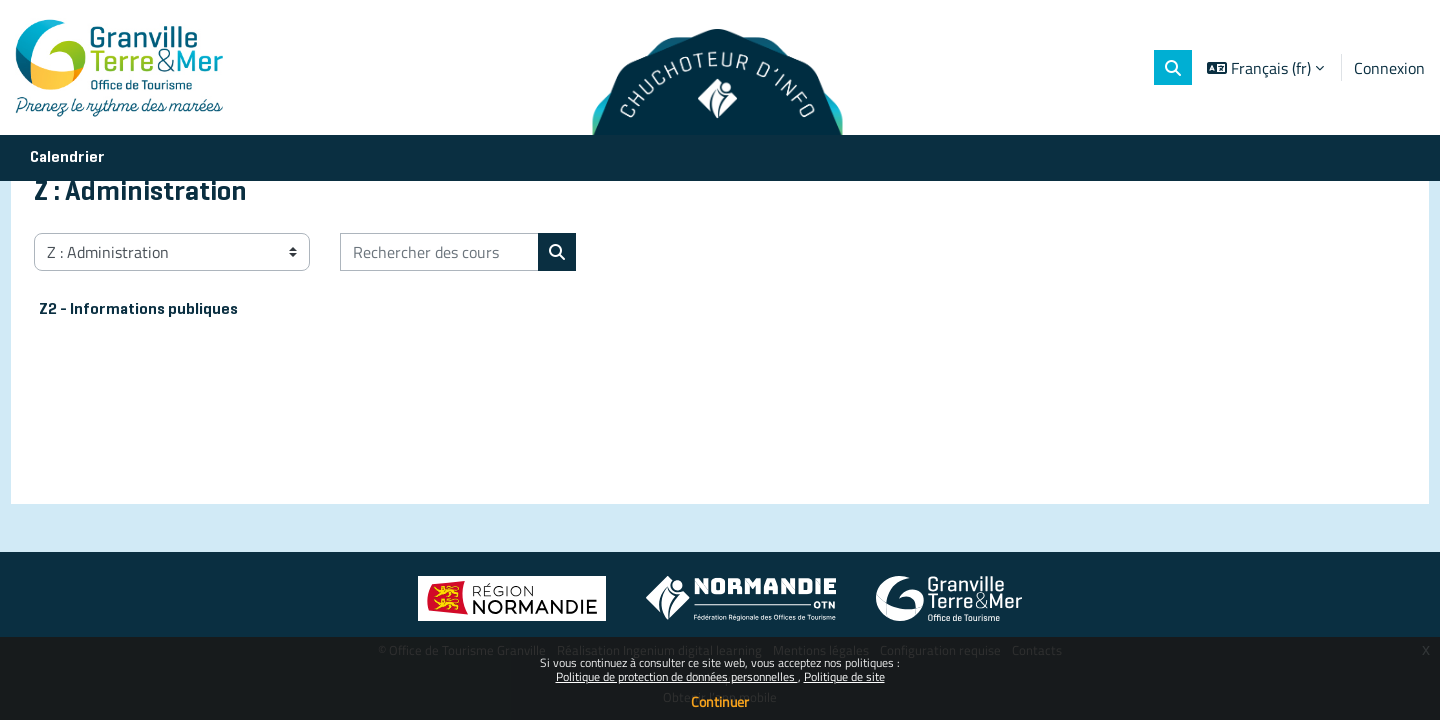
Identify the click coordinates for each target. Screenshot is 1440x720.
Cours (162, 248)
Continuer (720, 701)
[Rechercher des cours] (476, 348)
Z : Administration (266, 248)
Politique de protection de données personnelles (677, 676)
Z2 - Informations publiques (175, 406)
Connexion (1389, 68)
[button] (1173, 67)
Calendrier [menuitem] (67, 158)
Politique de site (844, 676)
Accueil (95, 248)
